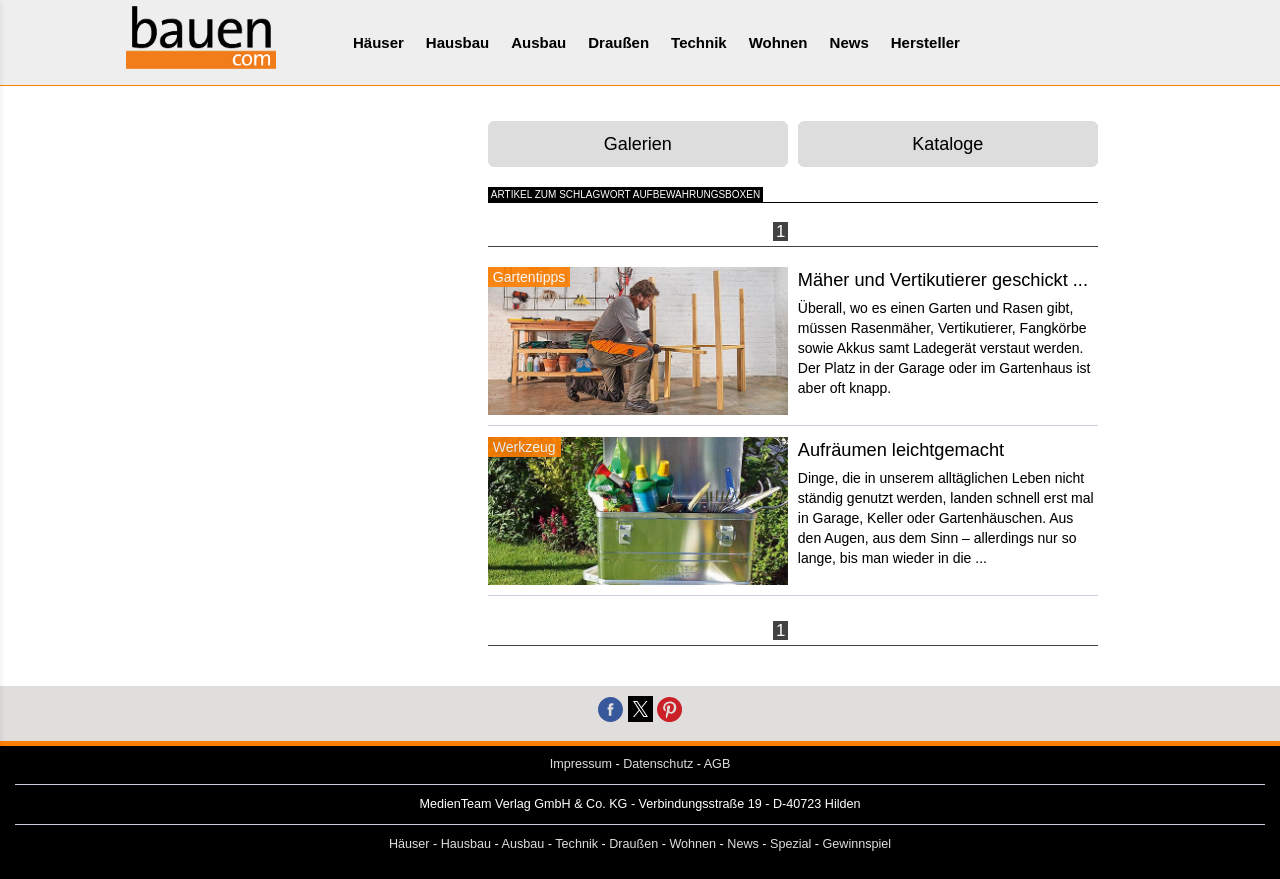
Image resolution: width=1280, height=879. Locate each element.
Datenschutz (658, 764)
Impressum (581, 764)
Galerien (638, 144)
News (849, 42)
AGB (717, 764)
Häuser (378, 42)
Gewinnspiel (857, 844)
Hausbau (457, 42)
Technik (699, 42)
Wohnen (778, 42)
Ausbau (538, 42)
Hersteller (925, 42)
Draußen (618, 42)
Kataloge (947, 144)
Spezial (790, 844)
